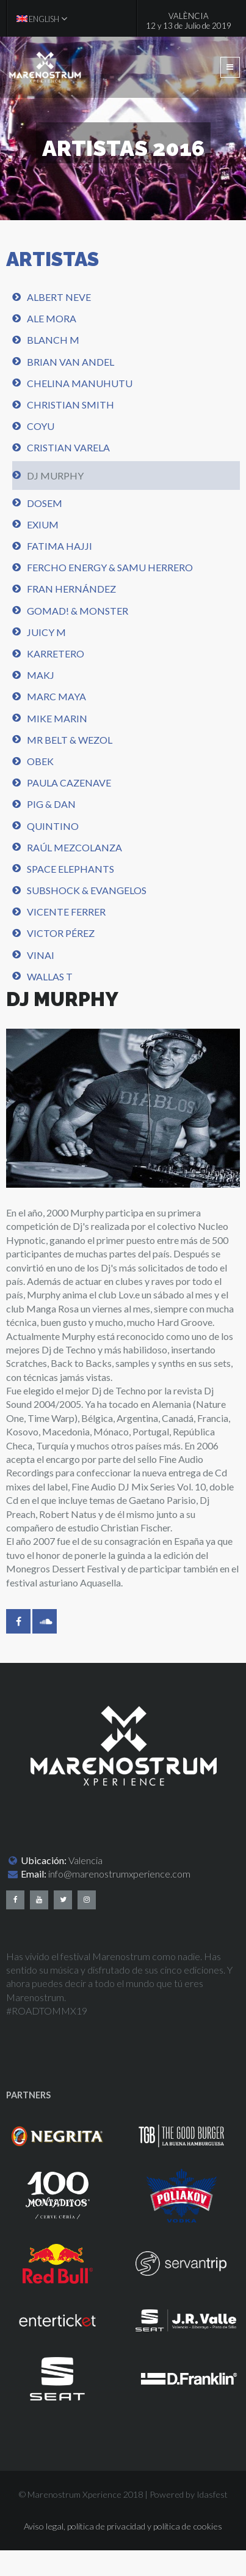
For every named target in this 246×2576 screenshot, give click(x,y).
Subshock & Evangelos (87, 890)
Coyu (40, 426)
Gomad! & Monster (77, 610)
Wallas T (50, 976)
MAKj (40, 675)
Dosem (44, 503)
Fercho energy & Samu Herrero (110, 567)
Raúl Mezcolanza (74, 847)
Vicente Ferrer (66, 911)
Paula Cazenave (69, 782)
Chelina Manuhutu (79, 383)
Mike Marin (57, 718)
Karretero (55, 653)
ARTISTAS (52, 259)
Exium (43, 524)
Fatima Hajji (59, 546)
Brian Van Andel (70, 362)
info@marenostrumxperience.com (119, 1873)
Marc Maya (56, 696)
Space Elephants (70, 869)
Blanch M (53, 340)
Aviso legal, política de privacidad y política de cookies (123, 2526)
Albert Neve (59, 297)
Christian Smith (70, 404)
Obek (40, 761)
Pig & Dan (51, 804)
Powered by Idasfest (189, 2494)
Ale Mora (51, 318)
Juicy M (46, 632)
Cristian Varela (68, 447)
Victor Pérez (61, 933)
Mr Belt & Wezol (69, 740)
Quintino (53, 826)
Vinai (40, 955)
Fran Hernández (71, 588)
